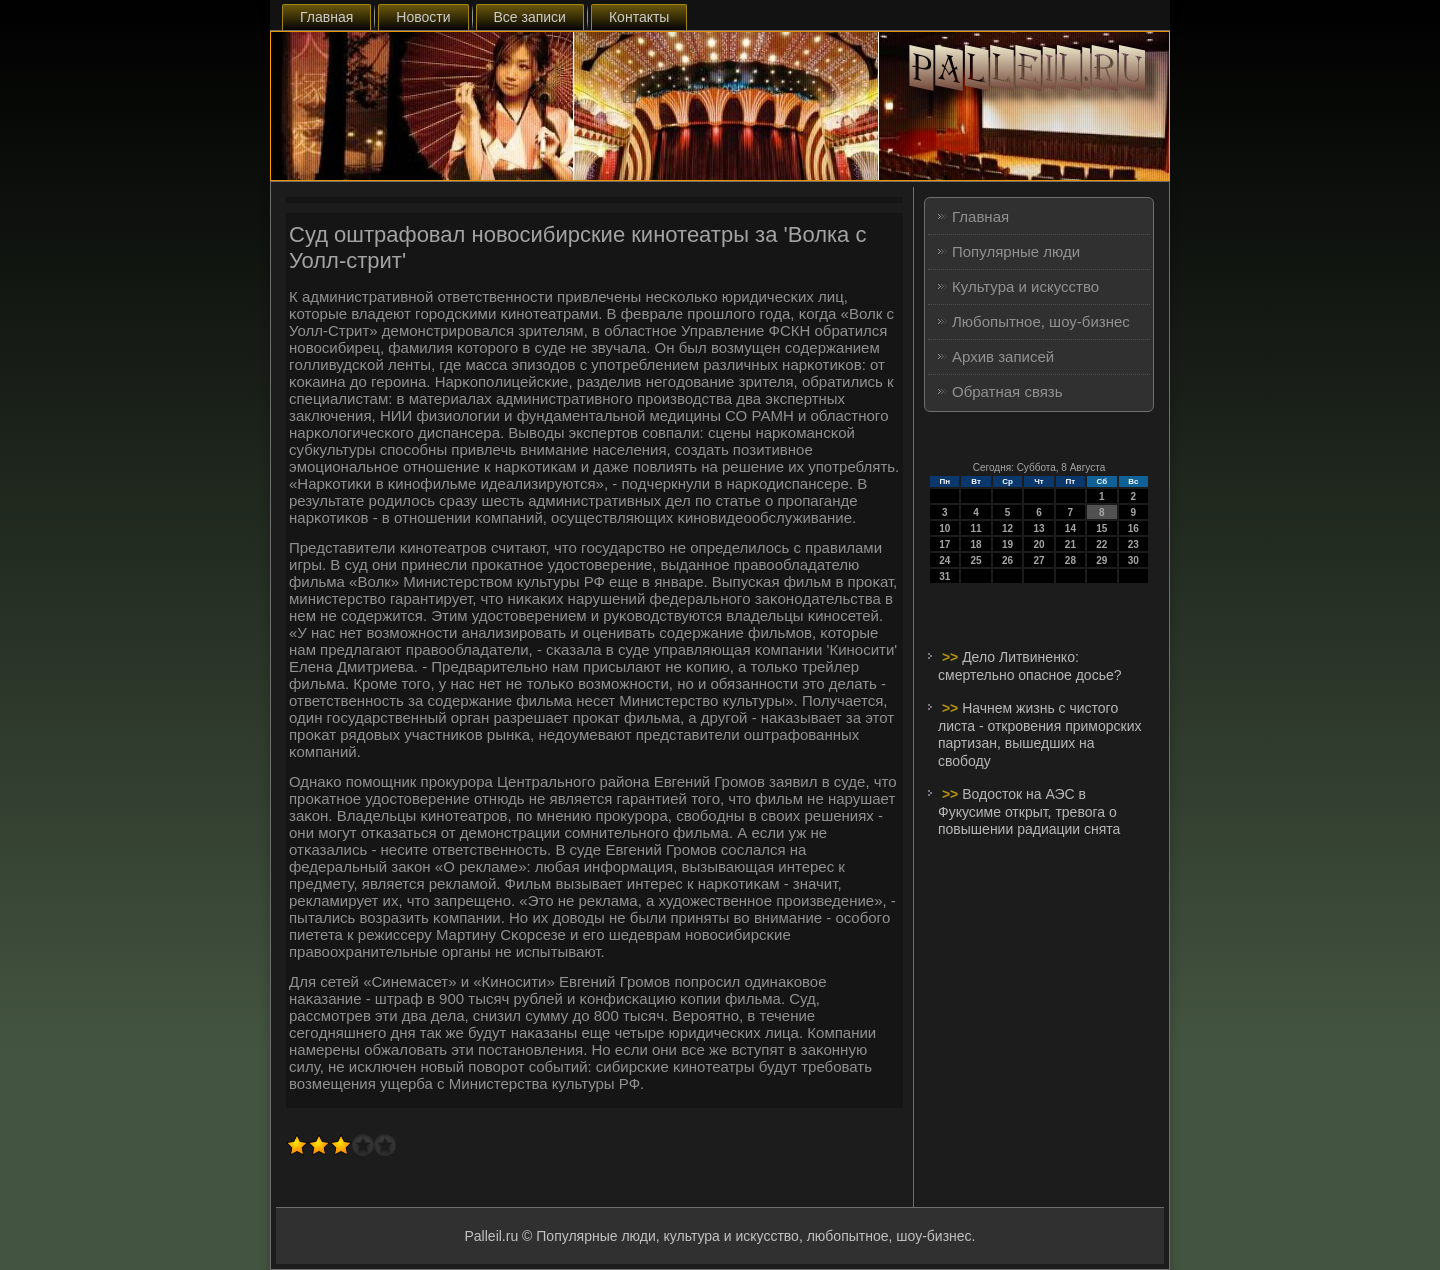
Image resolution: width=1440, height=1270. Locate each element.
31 (944, 576)
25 (976, 560)
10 (944, 528)
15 (1101, 528)
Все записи (530, 17)
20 (1038, 544)
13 (1038, 528)
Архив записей (1003, 356)
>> (952, 657)
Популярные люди (1016, 251)
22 (1101, 544)
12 (1007, 528)
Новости (423, 17)
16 (1133, 528)
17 (944, 544)
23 (1133, 544)
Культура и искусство (1025, 286)
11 (976, 528)
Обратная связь (1007, 391)
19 (1007, 544)
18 (976, 544)
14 (1070, 528)
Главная (326, 17)
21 (1070, 544)
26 (1007, 560)
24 (944, 560)
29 (1101, 560)
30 (1133, 560)
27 (1038, 560)
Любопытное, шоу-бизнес (1041, 321)
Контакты (639, 17)
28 (1070, 560)
